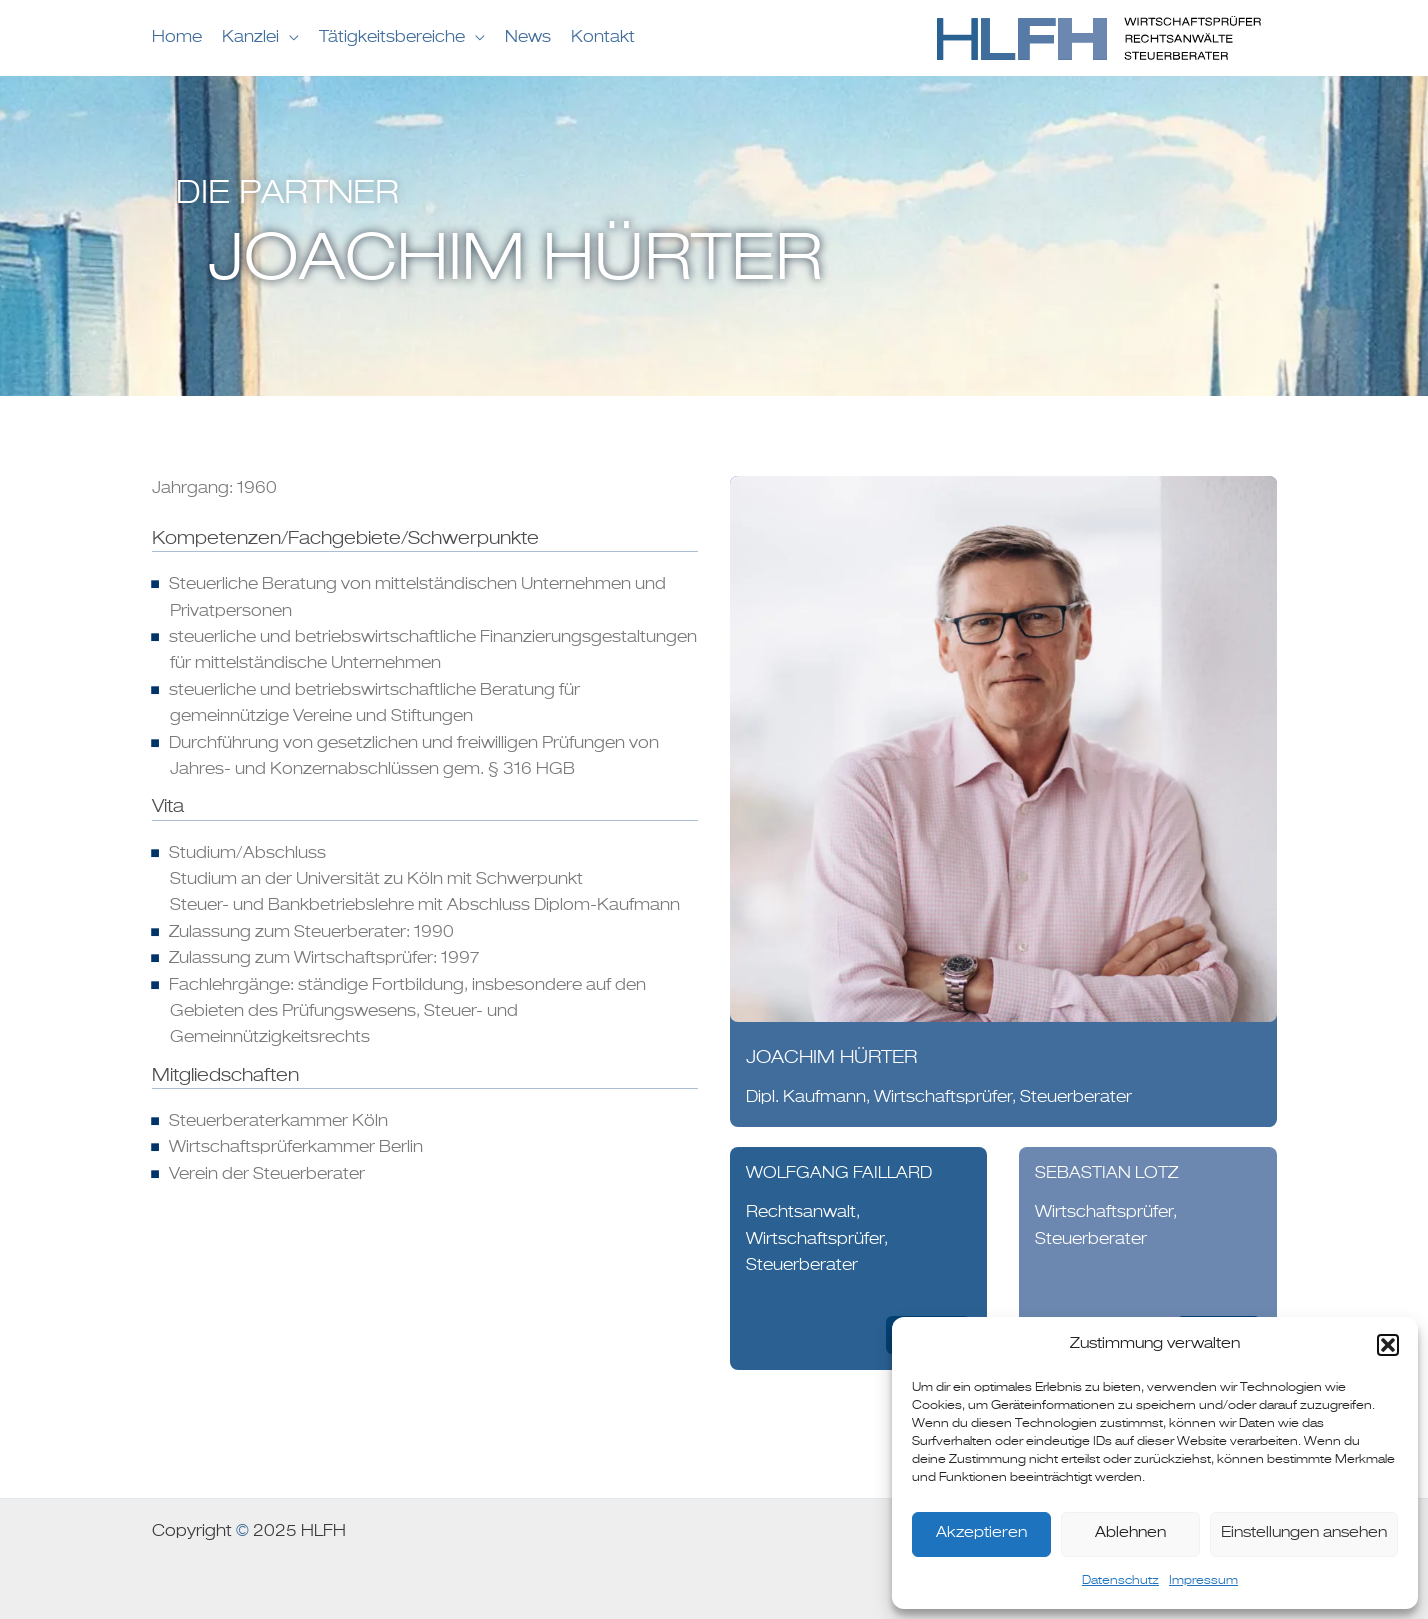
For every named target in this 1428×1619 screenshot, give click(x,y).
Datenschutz (1120, 1581)
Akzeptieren (981, 1533)
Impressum (1203, 1581)
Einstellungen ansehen (1304, 1533)
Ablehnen (1130, 1533)
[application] (289, 38)
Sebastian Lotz (1106, 1174)
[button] (1388, 1345)
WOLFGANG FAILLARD (839, 1174)
